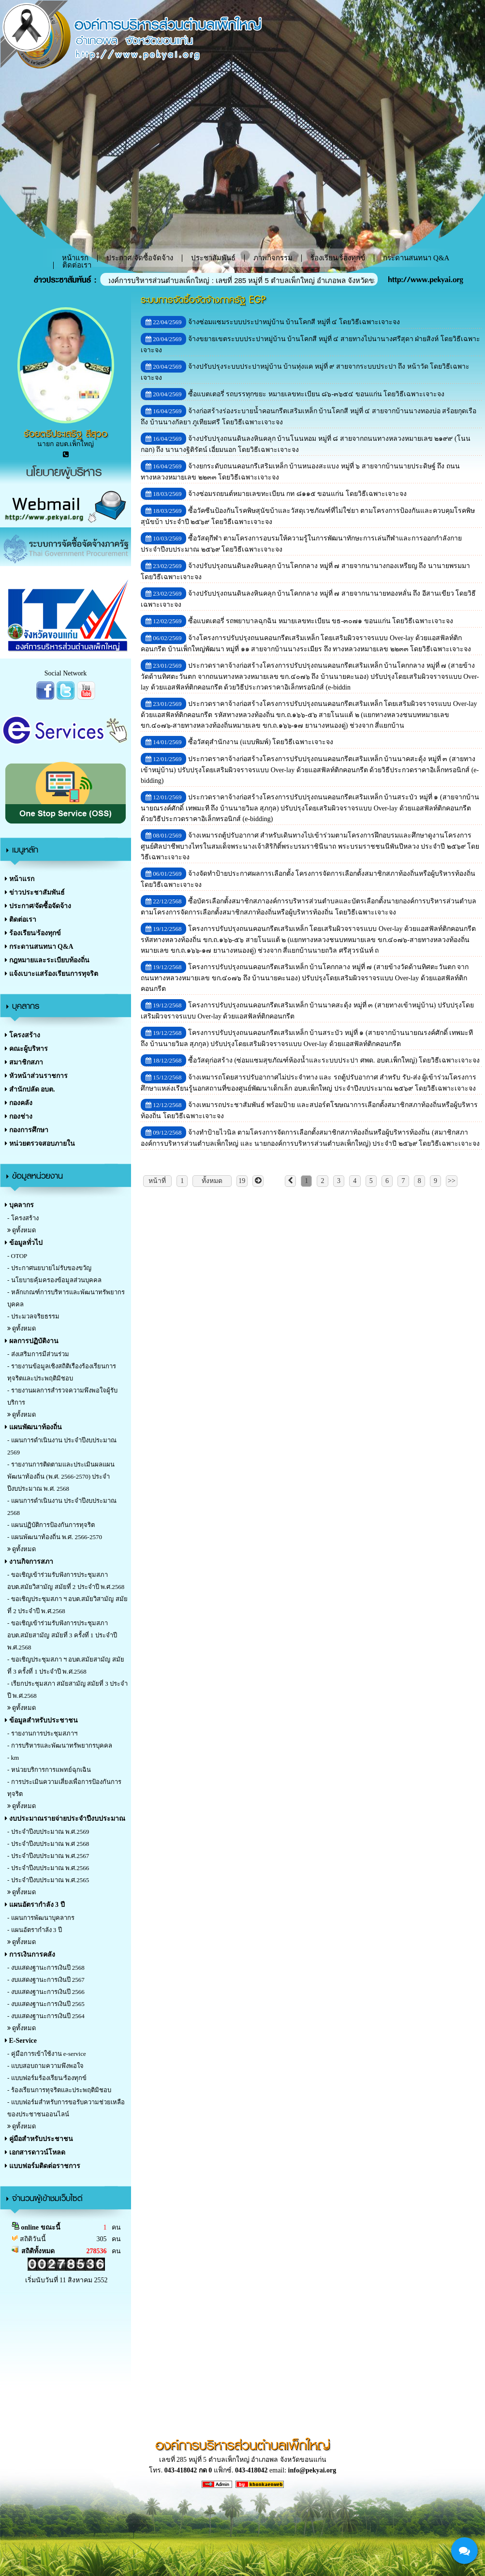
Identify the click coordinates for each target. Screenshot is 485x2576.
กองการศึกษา (26, 1130)
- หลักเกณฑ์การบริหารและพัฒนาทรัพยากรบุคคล (66, 1298)
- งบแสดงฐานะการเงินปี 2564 (46, 2016)
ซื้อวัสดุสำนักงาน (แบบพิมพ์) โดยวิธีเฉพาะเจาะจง (260, 742)
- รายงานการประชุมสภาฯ (42, 1733)
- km (13, 1757)
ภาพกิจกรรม (273, 258)
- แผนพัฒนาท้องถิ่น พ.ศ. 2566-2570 (54, 1537)
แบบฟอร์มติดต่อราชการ (42, 2166)
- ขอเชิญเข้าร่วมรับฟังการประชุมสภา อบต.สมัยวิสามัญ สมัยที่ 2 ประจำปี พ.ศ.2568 (65, 1580)
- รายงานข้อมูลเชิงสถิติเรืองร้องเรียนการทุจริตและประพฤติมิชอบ (61, 1372)
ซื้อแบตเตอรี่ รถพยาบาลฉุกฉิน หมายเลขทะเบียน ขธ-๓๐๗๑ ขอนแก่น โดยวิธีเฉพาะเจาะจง (320, 621)
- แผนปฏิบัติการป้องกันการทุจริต (51, 1524)
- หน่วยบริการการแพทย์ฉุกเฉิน (49, 1769)
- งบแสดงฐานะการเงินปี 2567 (46, 1979)
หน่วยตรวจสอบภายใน (40, 1143)
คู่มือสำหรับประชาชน (39, 2138)
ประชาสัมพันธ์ (213, 258)
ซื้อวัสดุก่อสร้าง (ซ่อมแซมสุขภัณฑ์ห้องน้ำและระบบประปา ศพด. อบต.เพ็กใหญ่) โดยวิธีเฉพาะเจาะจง (334, 1060)
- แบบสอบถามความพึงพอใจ (45, 2065)
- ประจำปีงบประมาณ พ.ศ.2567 (48, 1855)
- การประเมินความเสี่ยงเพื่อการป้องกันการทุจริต (64, 1787)
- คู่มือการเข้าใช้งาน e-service (46, 2053)
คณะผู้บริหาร (26, 1048)
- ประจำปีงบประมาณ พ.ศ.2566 (48, 1868)
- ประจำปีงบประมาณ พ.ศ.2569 (48, 1831)
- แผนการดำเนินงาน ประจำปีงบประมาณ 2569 (62, 1446)
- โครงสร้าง (23, 1218)
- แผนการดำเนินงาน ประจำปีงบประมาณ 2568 (62, 1506)
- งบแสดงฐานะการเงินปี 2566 (46, 1991)
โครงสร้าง (22, 1035)
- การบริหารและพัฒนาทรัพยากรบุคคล (59, 1745)
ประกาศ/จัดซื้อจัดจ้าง (139, 258)
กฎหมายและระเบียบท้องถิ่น (47, 960)
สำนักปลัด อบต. (30, 1089)
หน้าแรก (19, 879)
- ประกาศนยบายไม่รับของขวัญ (49, 1268)
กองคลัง (18, 1103)
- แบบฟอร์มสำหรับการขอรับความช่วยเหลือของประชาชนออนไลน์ (66, 2108)
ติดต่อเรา (76, 265)
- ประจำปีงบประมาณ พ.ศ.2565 (48, 1880)
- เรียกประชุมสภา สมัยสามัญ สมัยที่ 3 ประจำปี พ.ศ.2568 (67, 1689)
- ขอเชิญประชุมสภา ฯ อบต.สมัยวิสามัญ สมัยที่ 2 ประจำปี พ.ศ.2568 (67, 1605)
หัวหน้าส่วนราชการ (36, 1075)
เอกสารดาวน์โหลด (35, 2152)
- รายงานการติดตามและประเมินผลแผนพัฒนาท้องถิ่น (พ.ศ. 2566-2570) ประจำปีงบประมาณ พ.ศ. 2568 (61, 1476)
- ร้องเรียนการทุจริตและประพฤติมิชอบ (59, 2090)
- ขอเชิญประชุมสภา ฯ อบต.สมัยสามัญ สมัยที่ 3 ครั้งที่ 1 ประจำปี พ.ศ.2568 (65, 1665)
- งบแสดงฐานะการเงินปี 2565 (46, 2003)
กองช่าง (18, 1116)
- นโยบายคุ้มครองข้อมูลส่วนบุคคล (54, 1280)
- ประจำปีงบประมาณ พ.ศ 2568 (48, 1843)
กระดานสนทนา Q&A (416, 258)
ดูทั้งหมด (21, 1230)
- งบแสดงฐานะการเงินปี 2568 (46, 1967)
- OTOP (17, 1255)
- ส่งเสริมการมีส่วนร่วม (38, 1354)
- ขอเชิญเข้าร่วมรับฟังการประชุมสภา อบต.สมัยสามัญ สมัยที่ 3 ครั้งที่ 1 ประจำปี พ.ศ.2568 (62, 1635)
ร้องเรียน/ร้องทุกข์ (337, 258)
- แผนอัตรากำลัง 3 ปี (34, 1929)
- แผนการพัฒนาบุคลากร (40, 1917)
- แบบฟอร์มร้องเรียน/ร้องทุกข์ (47, 2078)
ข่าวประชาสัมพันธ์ (35, 892)
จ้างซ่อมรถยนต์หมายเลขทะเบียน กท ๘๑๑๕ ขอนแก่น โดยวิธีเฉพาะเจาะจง (297, 493)
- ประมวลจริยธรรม (33, 1316)
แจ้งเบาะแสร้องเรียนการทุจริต (51, 973)
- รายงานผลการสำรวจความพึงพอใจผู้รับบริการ (62, 1396)
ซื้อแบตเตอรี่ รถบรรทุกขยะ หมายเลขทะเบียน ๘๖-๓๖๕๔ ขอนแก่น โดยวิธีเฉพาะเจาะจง (316, 394)
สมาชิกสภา (24, 1062)
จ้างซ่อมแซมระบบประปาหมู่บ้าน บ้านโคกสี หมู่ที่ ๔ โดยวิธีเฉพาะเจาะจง (294, 322)
